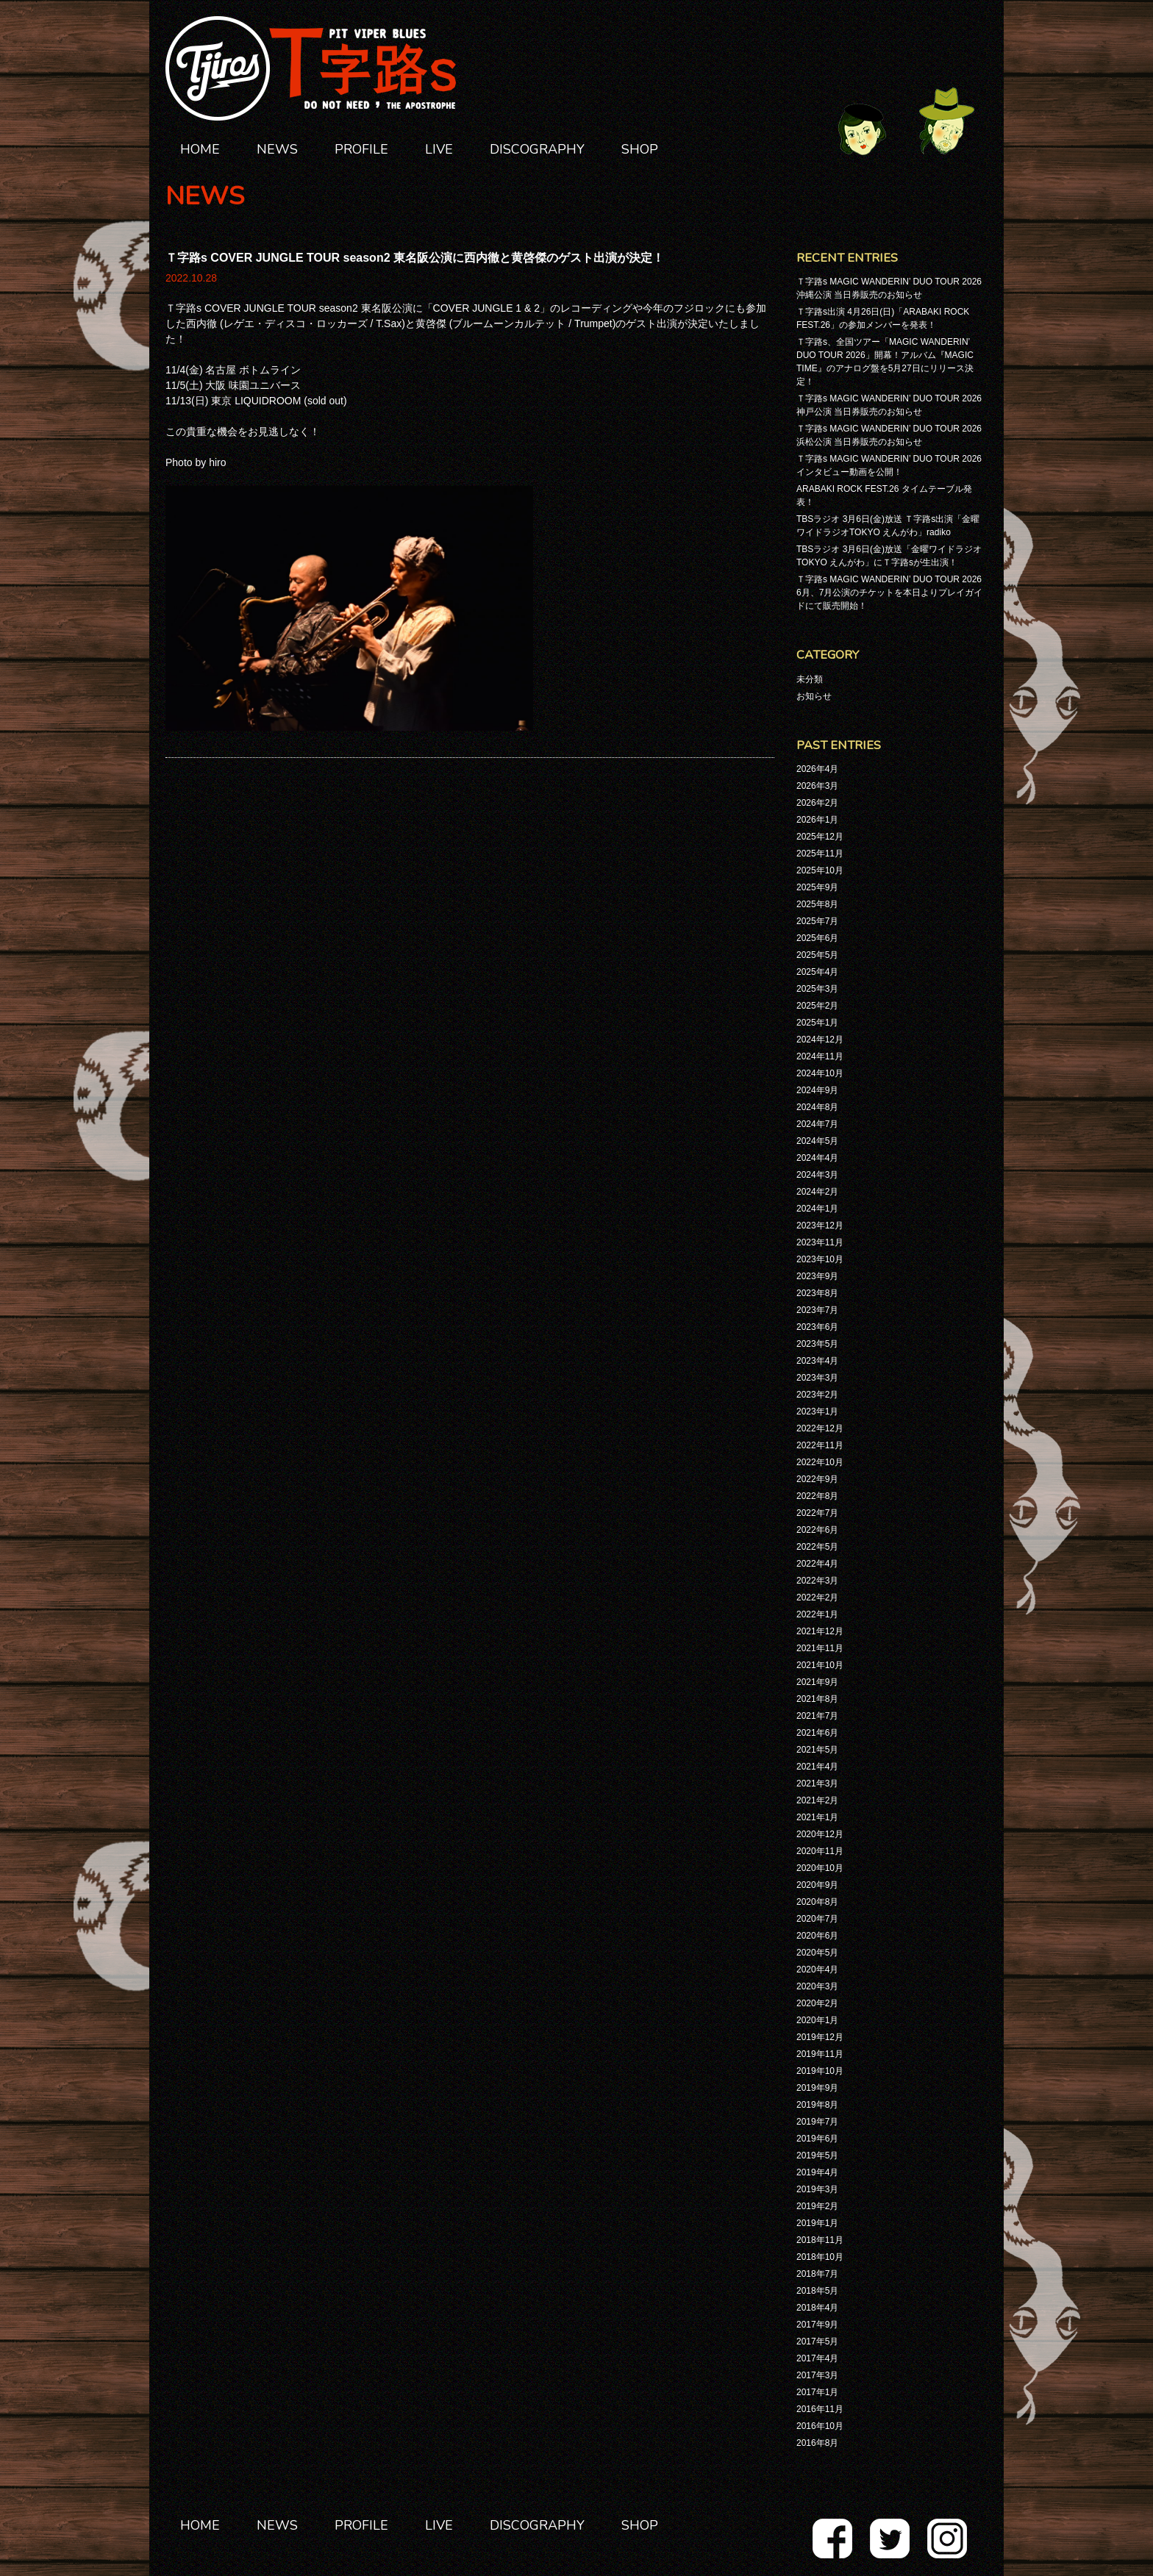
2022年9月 (817, 1479)
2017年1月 (817, 2392)
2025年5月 (817, 955)
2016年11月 (819, 2409)
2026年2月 (817, 803)
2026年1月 (817, 820)
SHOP (639, 149)
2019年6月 (817, 2138)
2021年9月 (817, 1682)
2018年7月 (817, 2274)
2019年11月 (819, 2054)
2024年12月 (819, 1039)
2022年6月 (817, 1530)
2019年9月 (817, 2088)
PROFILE (361, 149)
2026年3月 (817, 786)
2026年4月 (817, 769)
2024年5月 (817, 1141)
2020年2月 (817, 2003)
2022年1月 (817, 1614)
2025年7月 (817, 921)
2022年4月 (817, 1564)
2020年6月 (817, 1936)
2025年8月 (817, 904)
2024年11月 (819, 1056)
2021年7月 (817, 1716)
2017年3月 (817, 2375)
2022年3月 (817, 1580)
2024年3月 (817, 1175)
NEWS (277, 149)
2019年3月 (817, 2189)
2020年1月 (817, 2020)
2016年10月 (819, 2426)
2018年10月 (819, 2257)
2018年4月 (817, 2308)
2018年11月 (819, 2240)
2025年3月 (817, 989)
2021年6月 (817, 1733)
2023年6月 (817, 1327)
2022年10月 (819, 1462)
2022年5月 (817, 1547)
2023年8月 (817, 1293)
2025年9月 (817, 887)
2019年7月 (817, 2122)
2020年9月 (817, 1885)
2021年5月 (817, 1750)
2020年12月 (819, 1834)
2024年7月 (817, 1124)
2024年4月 (817, 1158)
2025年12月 (819, 836)
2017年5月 (817, 2341)
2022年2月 (817, 1597)
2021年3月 (817, 1783)
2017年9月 (817, 2324)
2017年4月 (817, 2358)
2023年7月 (817, 1310)
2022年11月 (819, 1445)
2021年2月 (817, 1800)
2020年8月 (817, 1902)
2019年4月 (817, 2172)
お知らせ (814, 696)
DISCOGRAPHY (537, 149)
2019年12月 (819, 2037)
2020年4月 (817, 1969)
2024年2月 (817, 1192)
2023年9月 (817, 1276)
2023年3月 (817, 1378)
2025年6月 (817, 938)
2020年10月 (819, 1868)
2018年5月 (817, 2291)
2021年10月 (819, 1665)
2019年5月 (817, 2155)
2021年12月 (819, 1631)
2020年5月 (817, 1952)
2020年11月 (819, 1851)
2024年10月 (819, 1073)
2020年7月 (817, 1919)
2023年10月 (819, 1259)
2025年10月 (819, 870)
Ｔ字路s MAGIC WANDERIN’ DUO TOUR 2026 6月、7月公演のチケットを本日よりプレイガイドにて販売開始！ (889, 592)
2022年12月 (819, 1428)
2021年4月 (817, 1766)
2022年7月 (817, 1513)
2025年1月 (817, 1022)
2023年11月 (819, 1242)
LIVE (439, 149)
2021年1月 (817, 1817)
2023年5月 (817, 1344)
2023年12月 (819, 1225)
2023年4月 (817, 1361)
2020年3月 (817, 1986)
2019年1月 (817, 2223)
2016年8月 (817, 2443)
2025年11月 (819, 853)
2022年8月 (817, 1496)
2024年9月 (817, 1090)
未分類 (809, 679)
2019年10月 (819, 2071)
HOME (200, 149)
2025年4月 (817, 972)
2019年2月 (817, 2206)
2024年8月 (817, 1107)
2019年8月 (817, 2105)
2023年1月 (817, 1411)
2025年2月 (817, 1006)
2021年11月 (819, 1648)
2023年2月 (817, 1394)
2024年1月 (817, 1208)
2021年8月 (817, 1699)
